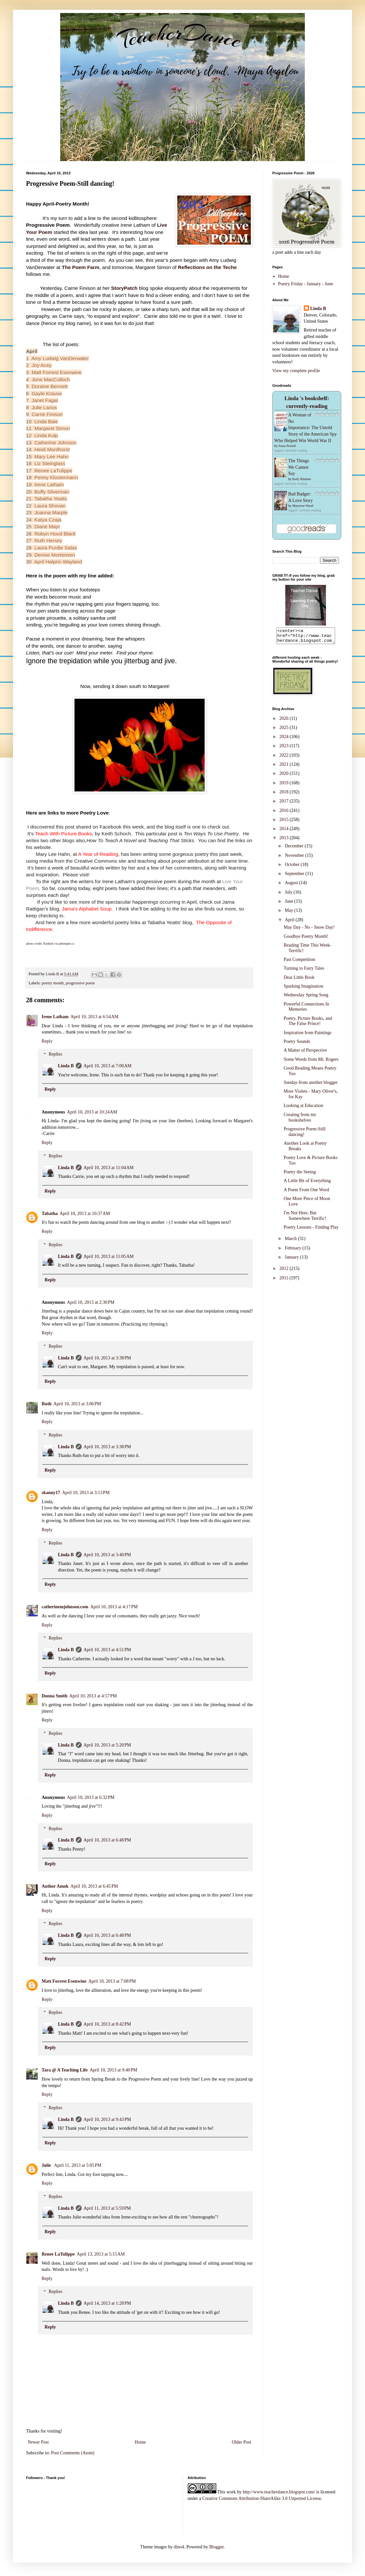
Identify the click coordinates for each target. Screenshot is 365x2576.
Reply (47, 1041)
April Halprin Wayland (58, 561)
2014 (284, 831)
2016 (284, 813)
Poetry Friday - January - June (305, 283)
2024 (284, 739)
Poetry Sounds (297, 1044)
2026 (284, 721)
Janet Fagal (45, 400)
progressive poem (80, 983)
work (231, 2491)
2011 (284, 1280)
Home (140, 2442)
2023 (284, 748)
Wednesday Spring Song (306, 997)
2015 (284, 822)
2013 (284, 840)
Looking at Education (303, 1108)
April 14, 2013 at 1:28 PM (107, 2303)
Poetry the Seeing (300, 1174)
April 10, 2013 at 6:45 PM (94, 1886)
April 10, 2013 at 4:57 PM (93, 1695)
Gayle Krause (47, 393)
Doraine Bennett (50, 386)
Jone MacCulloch (51, 379)
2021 (284, 767)
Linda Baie (46, 421)
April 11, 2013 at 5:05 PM (77, 2165)
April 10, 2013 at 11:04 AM (109, 1167)
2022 (284, 758)
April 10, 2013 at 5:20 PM (107, 1745)
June (289, 904)
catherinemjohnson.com (65, 1606)
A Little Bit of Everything (307, 1183)
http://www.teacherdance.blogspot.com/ (279, 2491)
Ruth (46, 1403)
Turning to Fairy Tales (304, 971)
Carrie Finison (47, 414)
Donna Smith (54, 1695)
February (293, 1250)
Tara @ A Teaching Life (65, 2070)
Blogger (216, 2546)
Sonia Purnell (287, 446)
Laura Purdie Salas (55, 547)
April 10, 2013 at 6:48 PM (107, 1840)
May (289, 913)
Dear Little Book (299, 980)
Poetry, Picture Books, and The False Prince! (308, 1024)
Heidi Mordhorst (52, 449)
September (295, 876)
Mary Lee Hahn (51, 456)
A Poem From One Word (306, 1192)
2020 (284, 776)
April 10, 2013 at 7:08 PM (112, 1981)
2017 (284, 804)
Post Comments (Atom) (72, 2452)
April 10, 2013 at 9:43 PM (107, 2119)
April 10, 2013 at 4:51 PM (107, 1649)
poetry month (53, 983)
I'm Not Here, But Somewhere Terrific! (305, 1218)
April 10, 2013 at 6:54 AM (95, 1016)
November (295, 858)
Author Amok (55, 1886)
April (290, 922)
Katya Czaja (47, 519)
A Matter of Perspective (305, 1053)
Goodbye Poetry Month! (306, 939)
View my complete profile (296, 370)
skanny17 (51, 1492)
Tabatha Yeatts (50, 498)
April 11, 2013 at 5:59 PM (107, 2208)
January (292, 1260)
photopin (65, 943)
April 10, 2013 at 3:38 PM (107, 1357)
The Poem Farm (80, 267)
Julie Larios (44, 407)
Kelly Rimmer (301, 479)
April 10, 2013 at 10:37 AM (85, 1213)
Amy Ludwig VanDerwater (60, 358)
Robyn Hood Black (55, 533)
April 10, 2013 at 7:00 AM (108, 1065)
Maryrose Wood (302, 505)
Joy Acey (42, 365)
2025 (284, 730)
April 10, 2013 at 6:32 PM (91, 1797)
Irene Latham (49, 484)
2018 (284, 794)
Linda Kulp (46, 435)
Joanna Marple (51, 512)
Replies (55, 1054)
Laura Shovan (50, 505)
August (292, 885)
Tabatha (50, 1213)
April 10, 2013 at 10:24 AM (92, 1112)
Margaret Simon (52, 428)
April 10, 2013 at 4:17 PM (114, 1606)
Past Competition (299, 962)
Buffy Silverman (52, 491)
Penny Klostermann (56, 477)
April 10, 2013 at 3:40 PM (107, 1554)
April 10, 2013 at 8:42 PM (107, 2024)
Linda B (66, 1065)
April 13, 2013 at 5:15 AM (101, 2254)
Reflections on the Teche (207, 267)
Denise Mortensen (54, 555)
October (293, 867)
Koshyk (48, 943)
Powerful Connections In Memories (306, 1010)
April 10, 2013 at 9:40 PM (113, 2070)
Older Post (241, 2442)
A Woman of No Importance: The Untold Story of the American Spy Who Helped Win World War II (305, 427)
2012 (284, 1271)
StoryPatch (124, 288)
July (289, 895)
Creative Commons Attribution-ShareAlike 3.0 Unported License (261, 2498)
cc (73, 943)
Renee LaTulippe (53, 470)
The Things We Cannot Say (298, 467)
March (291, 1241)
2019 (284, 785)
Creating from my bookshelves (300, 1120)
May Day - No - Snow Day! (309, 930)
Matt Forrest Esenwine (57, 372)
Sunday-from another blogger (311, 1085)
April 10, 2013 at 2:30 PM (91, 1302)
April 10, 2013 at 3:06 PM (77, 1403)
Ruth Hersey (48, 540)
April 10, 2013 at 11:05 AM (109, 1256)
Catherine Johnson (55, 442)
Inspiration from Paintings (307, 1035)
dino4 (179, 2546)
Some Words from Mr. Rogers (311, 1062)
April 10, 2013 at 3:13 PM (86, 1492)
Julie (47, 2165)
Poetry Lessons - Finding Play (311, 1230)
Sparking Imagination (303, 989)
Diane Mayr (47, 526)
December (294, 848)
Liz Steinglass (49, 463)
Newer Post (38, 2442)
